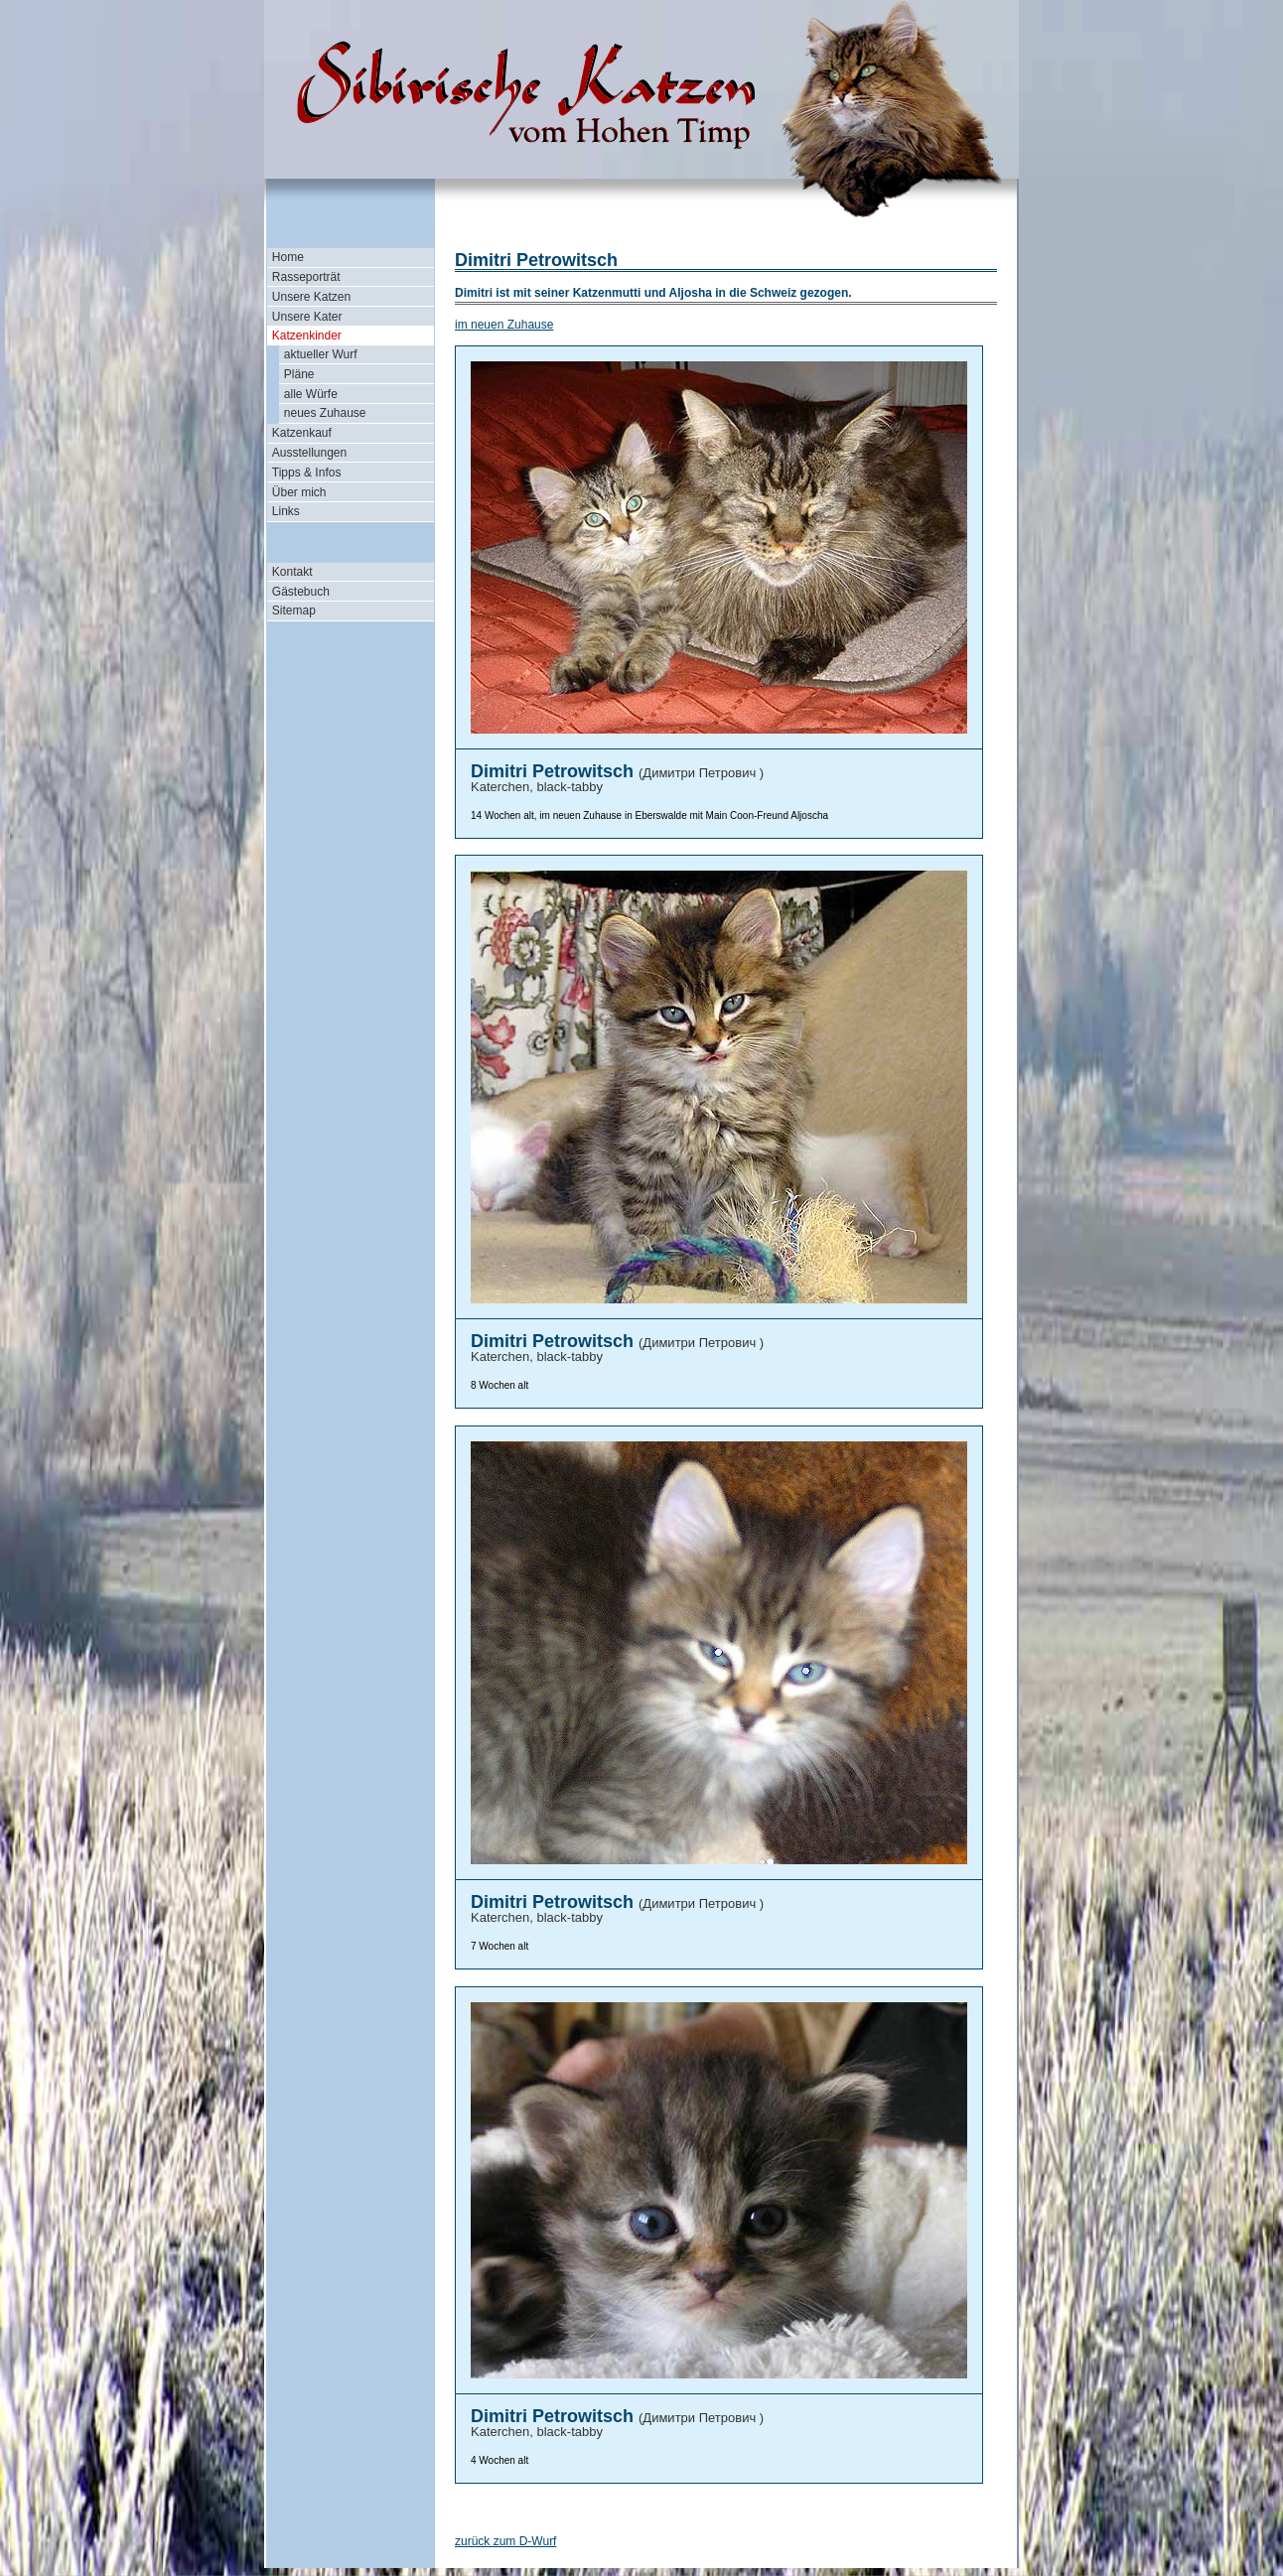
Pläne (299, 374)
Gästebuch (301, 592)
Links (286, 511)
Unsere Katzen (311, 297)
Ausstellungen (309, 453)
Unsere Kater (307, 317)
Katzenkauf (302, 433)
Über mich (299, 492)
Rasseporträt (306, 277)
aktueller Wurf (320, 354)
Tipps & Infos (307, 472)
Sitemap (294, 610)
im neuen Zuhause (504, 325)
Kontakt (292, 572)
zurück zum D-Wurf (505, 2541)
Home (288, 257)
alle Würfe (311, 394)
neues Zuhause (325, 413)
